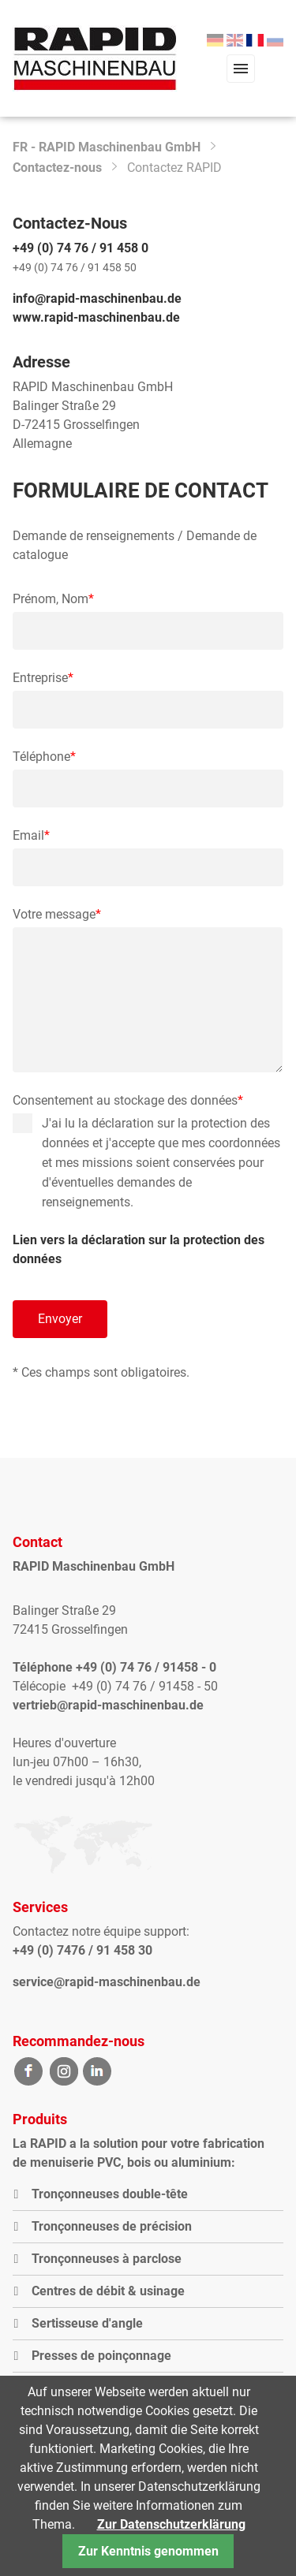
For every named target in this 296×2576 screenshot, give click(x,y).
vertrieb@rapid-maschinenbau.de (108, 1705)
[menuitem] (215, 40)
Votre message (57, 914)
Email (42, 835)
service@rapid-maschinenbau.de (106, 1981)
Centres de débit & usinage (108, 2290)
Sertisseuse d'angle (87, 2323)
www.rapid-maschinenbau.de (96, 317)
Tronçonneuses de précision (112, 2226)
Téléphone (44, 756)
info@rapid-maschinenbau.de (97, 298)
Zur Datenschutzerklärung (171, 2524)
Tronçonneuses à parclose (107, 2258)
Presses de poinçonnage (101, 2355)
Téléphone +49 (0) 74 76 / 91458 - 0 (114, 1667)
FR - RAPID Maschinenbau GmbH (106, 147)
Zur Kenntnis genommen (148, 2551)
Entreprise (43, 678)
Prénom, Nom (53, 599)
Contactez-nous (57, 167)
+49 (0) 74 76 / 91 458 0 (80, 247)
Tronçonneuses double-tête (110, 2193)
